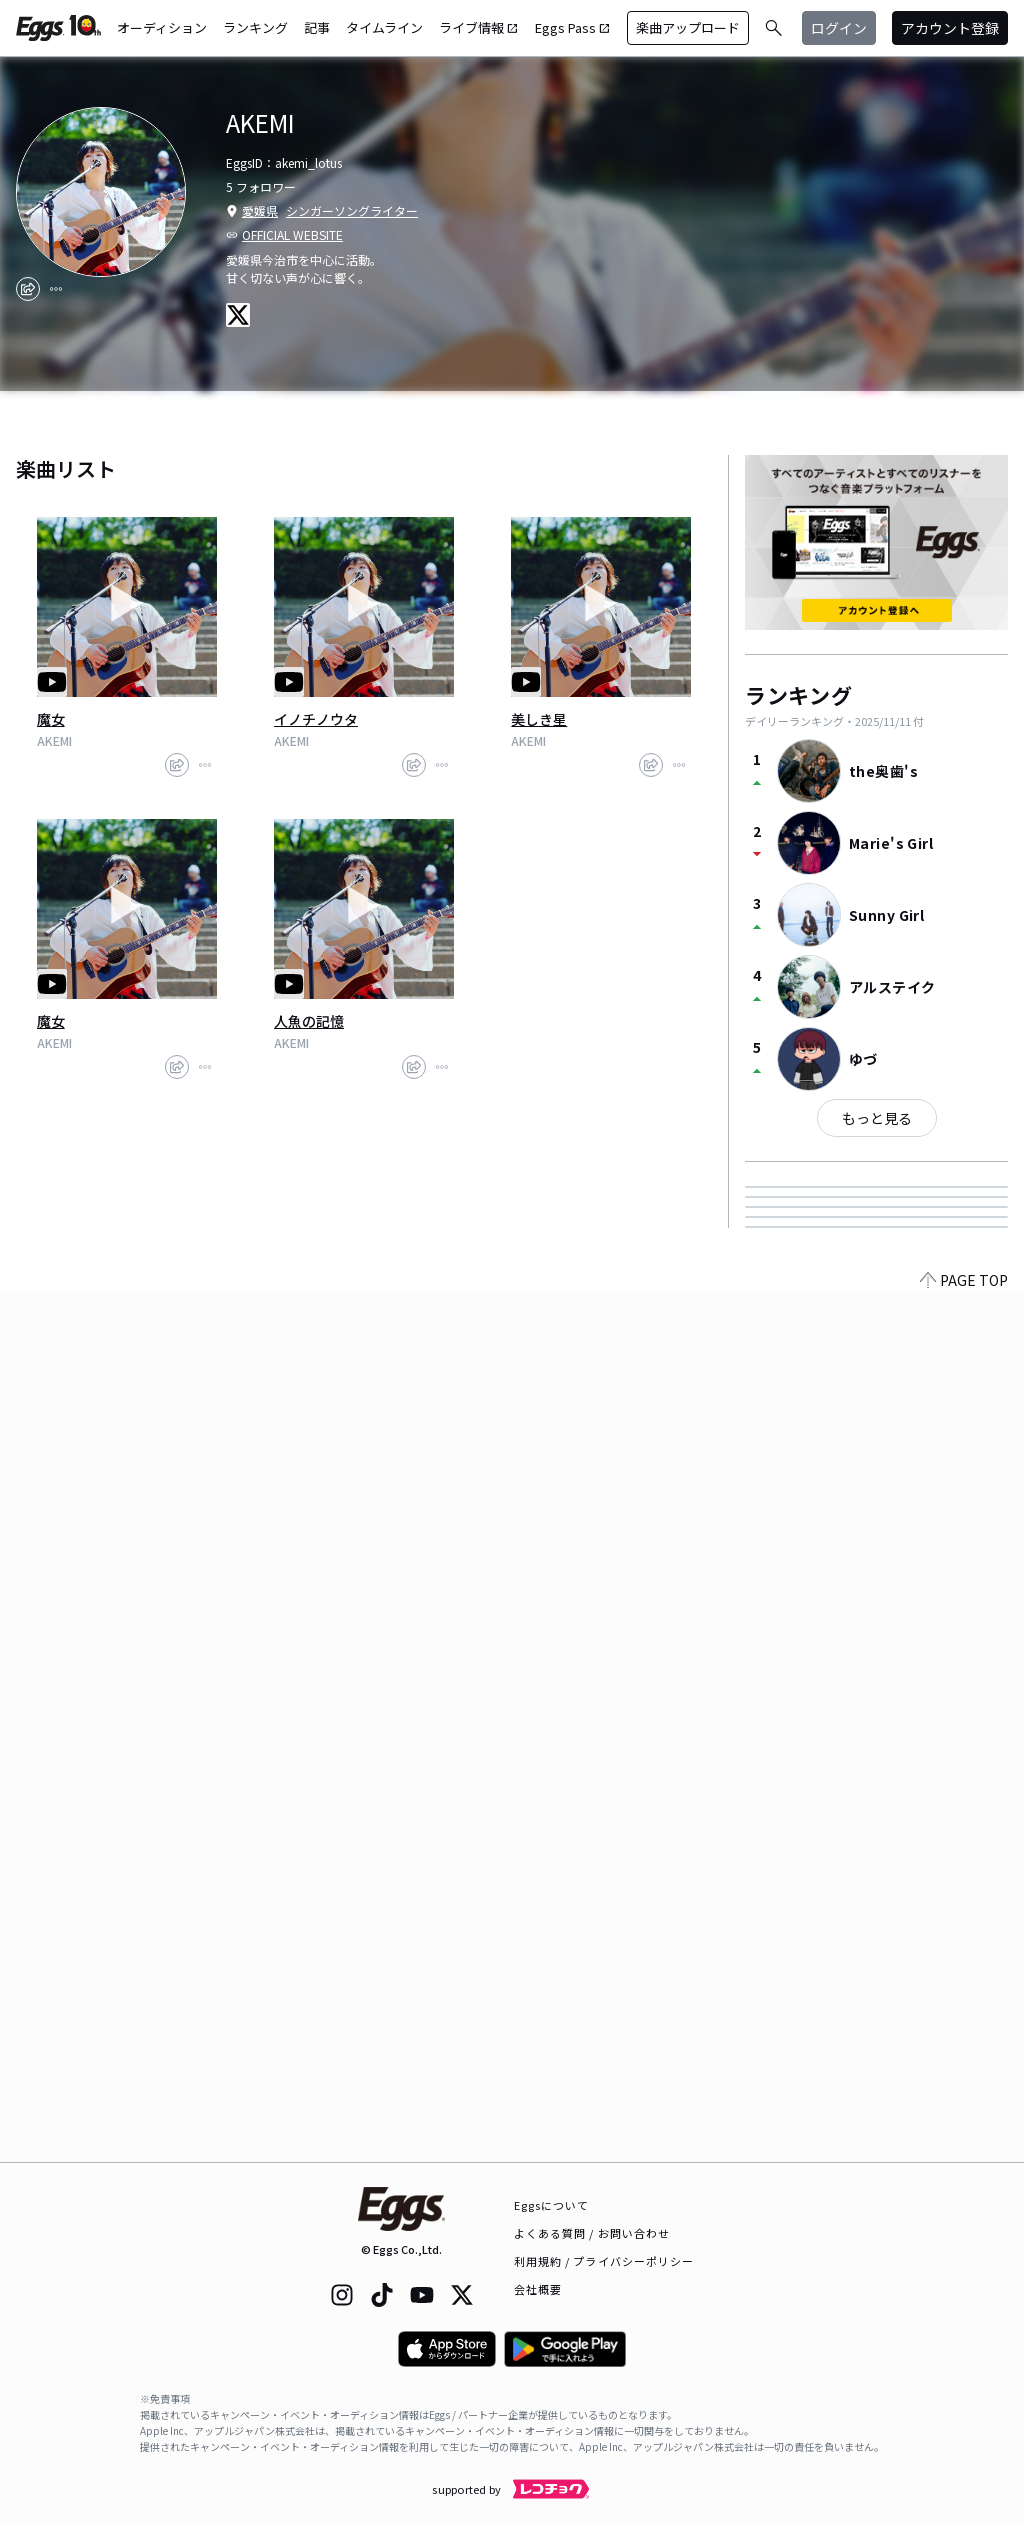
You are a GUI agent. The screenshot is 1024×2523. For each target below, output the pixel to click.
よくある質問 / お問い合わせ (592, 2233)
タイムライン (384, 27)
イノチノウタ (316, 719)
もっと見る (877, 1118)
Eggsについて (552, 2205)
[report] (56, 289)
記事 (317, 27)
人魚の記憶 (309, 1021)
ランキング (255, 27)
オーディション (162, 27)
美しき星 (539, 719)
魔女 (51, 719)
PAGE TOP (964, 2150)
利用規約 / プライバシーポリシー (604, 2261)
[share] (28, 289)
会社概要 (538, 2289)
